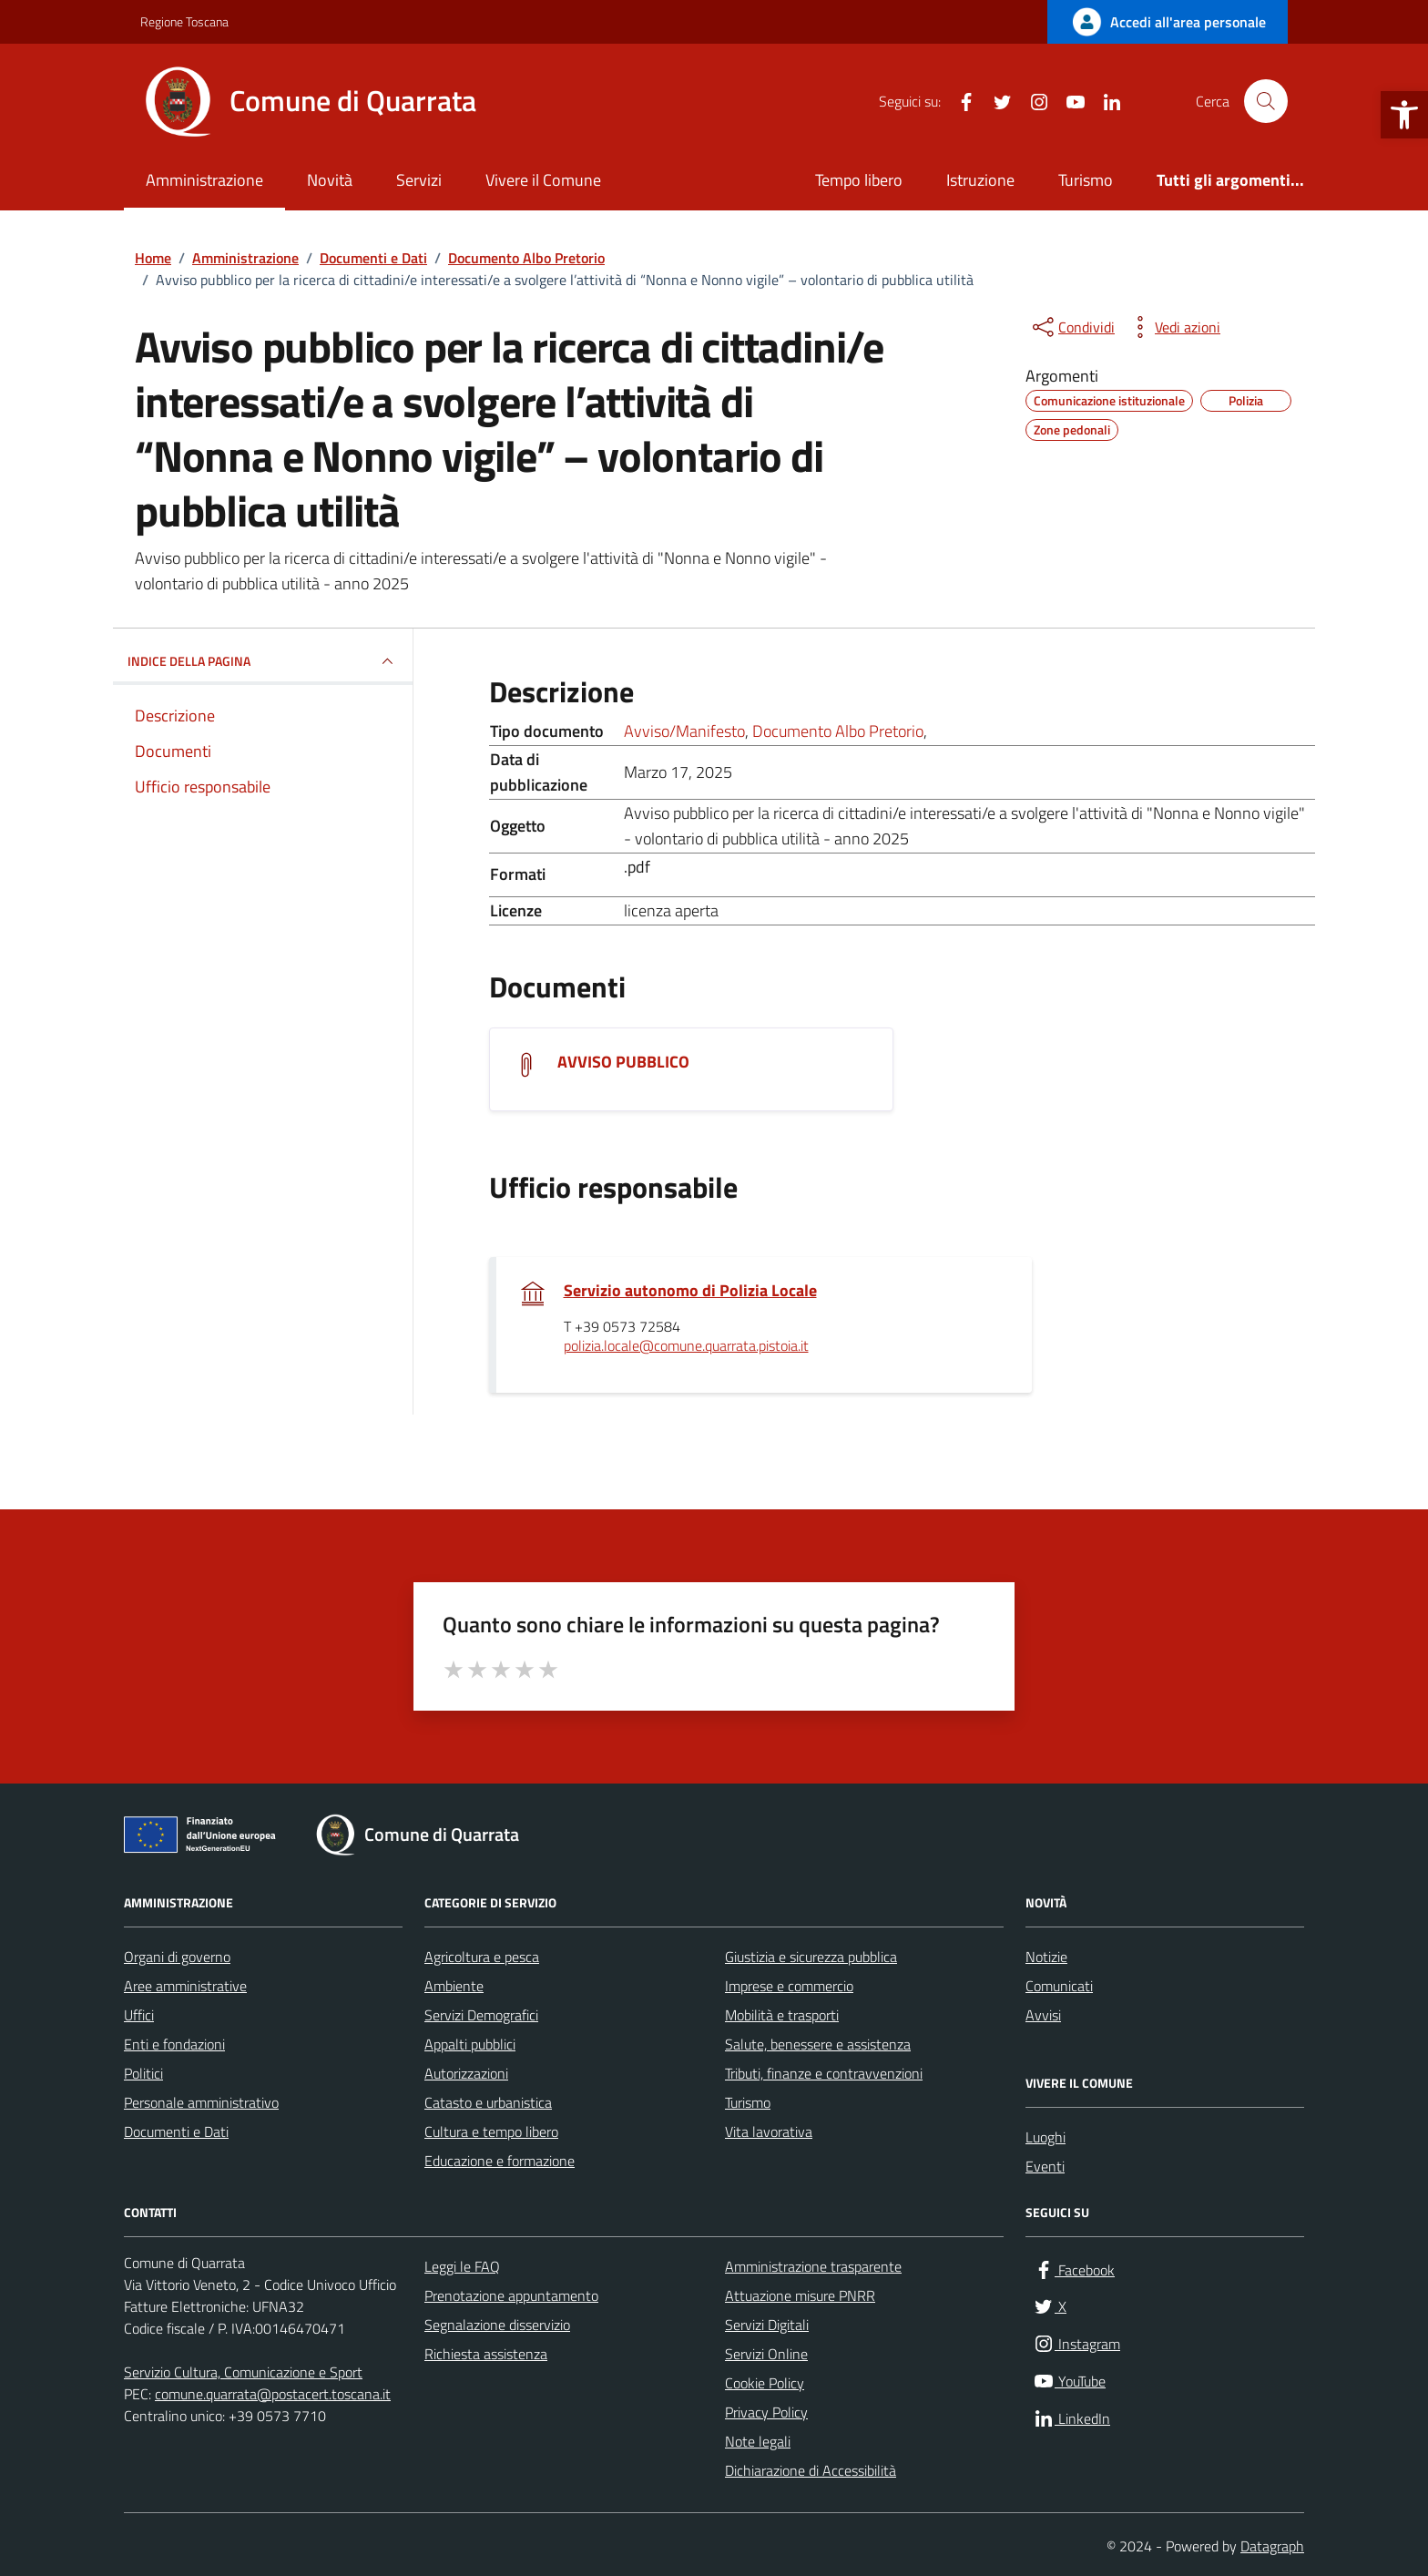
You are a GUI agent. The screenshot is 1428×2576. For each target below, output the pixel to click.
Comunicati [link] (1059, 1986)
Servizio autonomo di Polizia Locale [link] (690, 1291)
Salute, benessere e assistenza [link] (818, 2044)
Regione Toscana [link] (184, 21)
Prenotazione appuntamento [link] (511, 2295)
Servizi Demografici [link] (481, 2015)
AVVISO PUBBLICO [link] (623, 1062)
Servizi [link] (419, 180)
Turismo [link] (1085, 180)
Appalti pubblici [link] (469, 2044)
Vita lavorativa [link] (768, 2131)
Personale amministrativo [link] (201, 2102)
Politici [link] (143, 2073)
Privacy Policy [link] (766, 2412)
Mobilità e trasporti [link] (782, 2015)
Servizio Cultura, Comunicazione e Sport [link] (243, 2372)
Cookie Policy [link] (764, 2383)
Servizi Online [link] (766, 2354)
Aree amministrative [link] (185, 1986)
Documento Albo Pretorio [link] (837, 731)
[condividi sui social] (1071, 327)
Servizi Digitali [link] (767, 2325)
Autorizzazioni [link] (466, 2073)
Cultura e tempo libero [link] (491, 2131)
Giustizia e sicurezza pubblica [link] (811, 1957)
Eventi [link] (1045, 2166)
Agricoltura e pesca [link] (481, 1957)
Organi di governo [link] (177, 1957)
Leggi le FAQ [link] (462, 2266)
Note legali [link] (757, 2441)
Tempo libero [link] (859, 180)
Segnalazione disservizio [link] (497, 2325)
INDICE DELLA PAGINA (263, 661)
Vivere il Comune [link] (543, 180)
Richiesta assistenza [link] (485, 2354)
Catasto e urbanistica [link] (488, 2102)
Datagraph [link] (1272, 2546)
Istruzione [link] (980, 180)
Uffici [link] (139, 2015)
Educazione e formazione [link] (499, 2161)
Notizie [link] (1046, 1957)
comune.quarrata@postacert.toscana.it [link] (273, 2394)
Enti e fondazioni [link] (174, 2044)
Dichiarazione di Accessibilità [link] (810, 2470)
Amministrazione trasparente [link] (813, 2266)
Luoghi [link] (1045, 2137)
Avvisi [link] (1043, 2015)
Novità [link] (329, 180)
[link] (1404, 114)
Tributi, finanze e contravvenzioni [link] (824, 2073)
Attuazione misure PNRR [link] (800, 2295)
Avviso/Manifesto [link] (684, 731)
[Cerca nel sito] (1266, 101)
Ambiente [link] (454, 1986)
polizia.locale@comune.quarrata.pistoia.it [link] (686, 1346)
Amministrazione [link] (204, 180)
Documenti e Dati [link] (176, 2131)
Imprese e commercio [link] (789, 1986)
